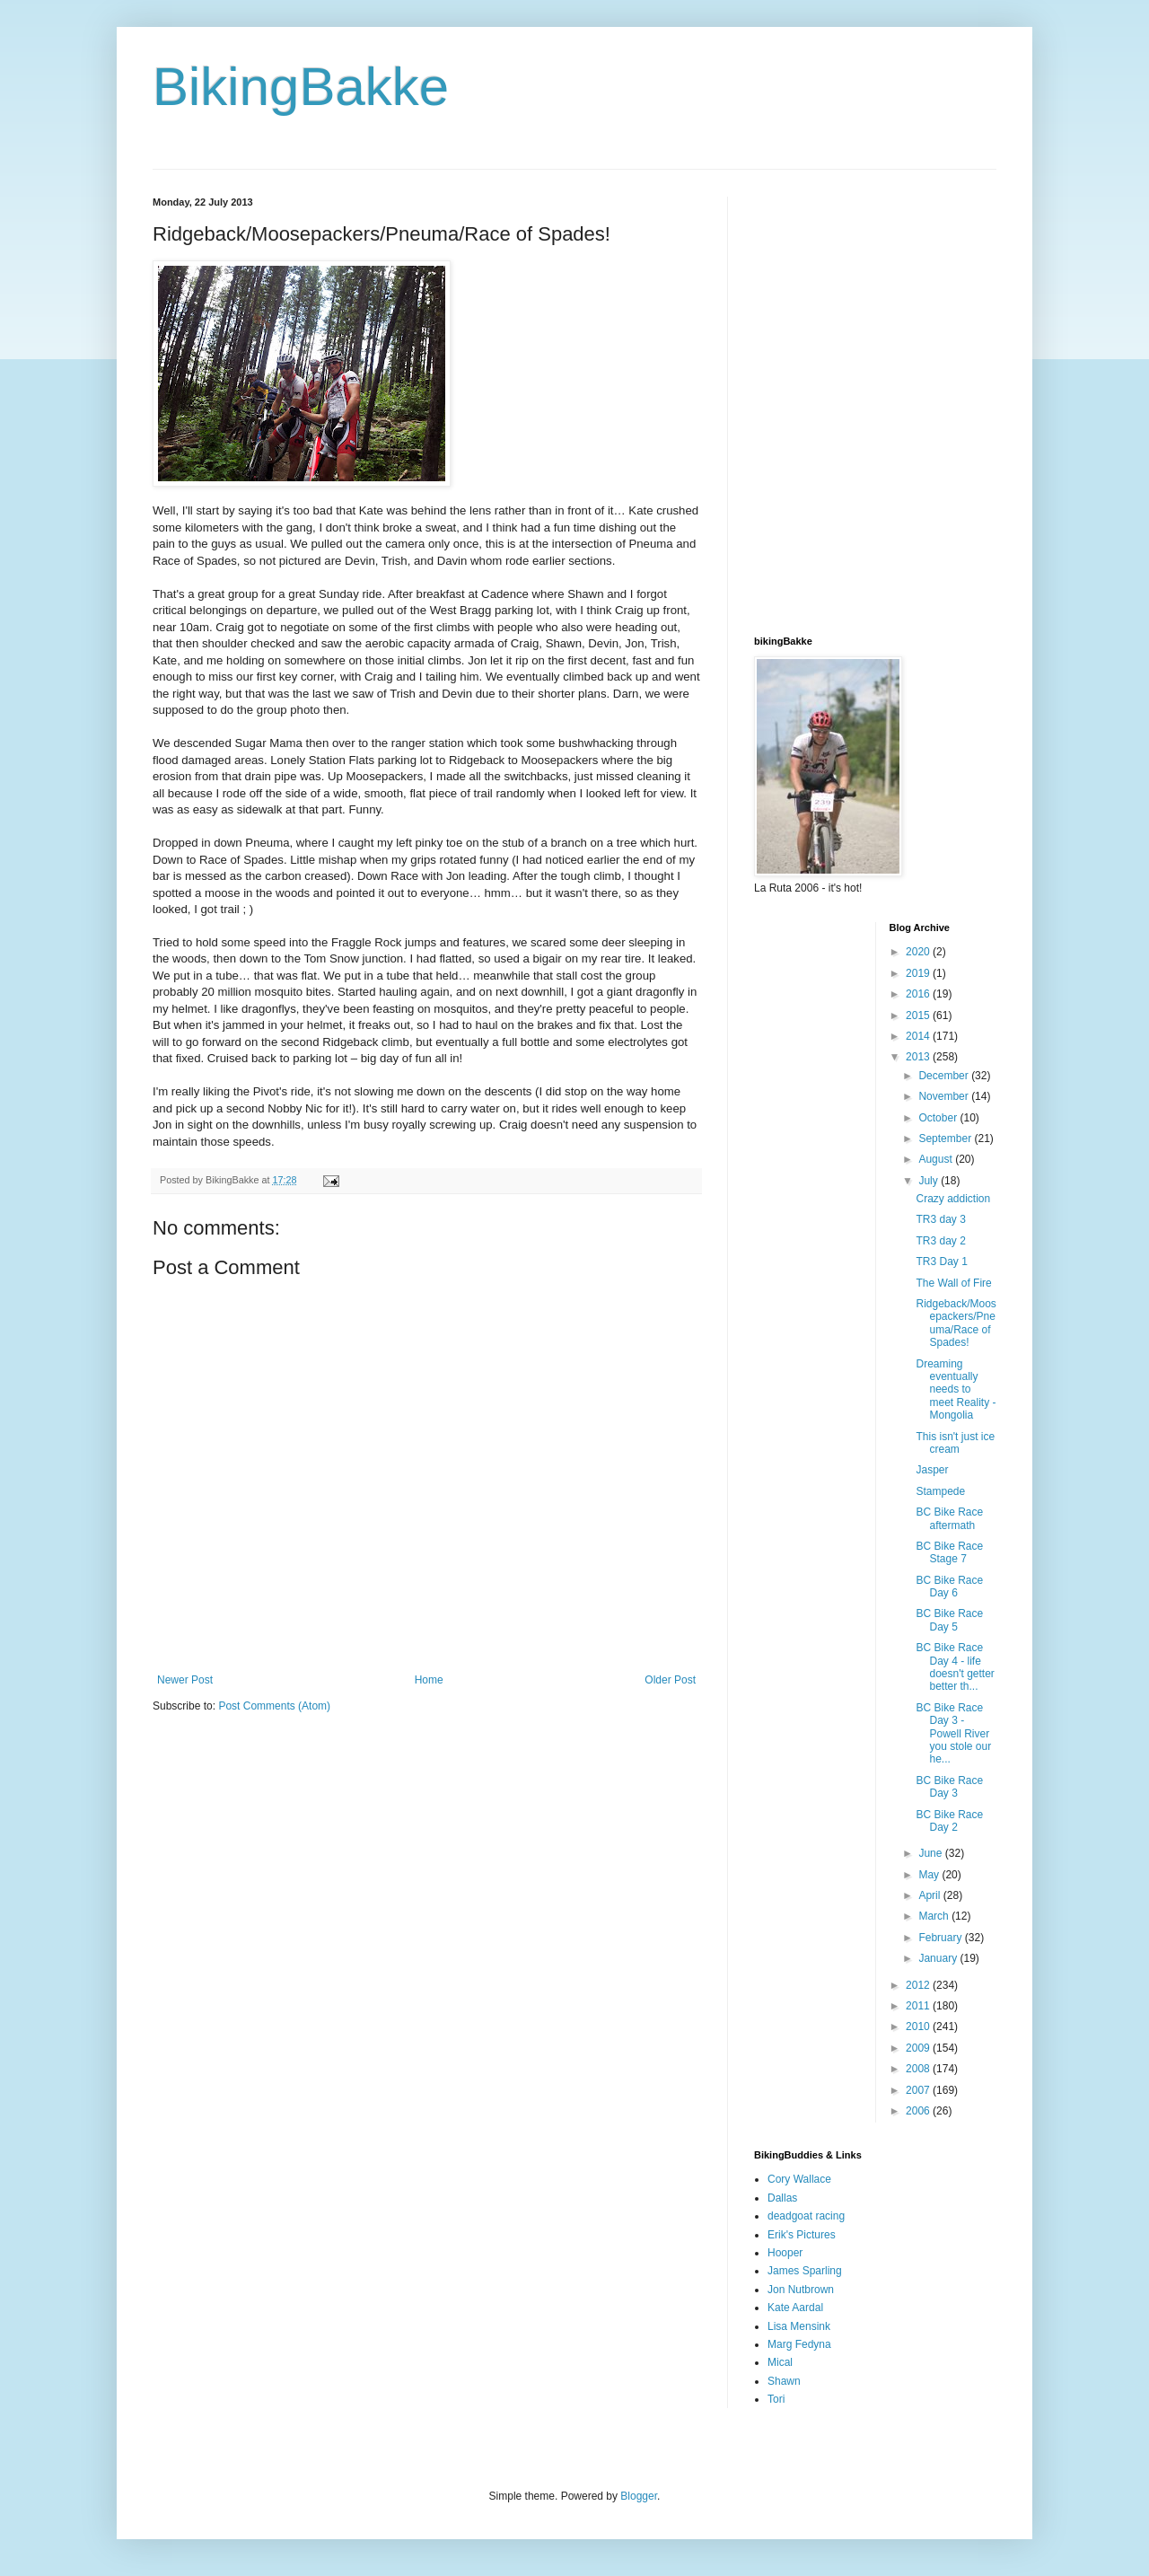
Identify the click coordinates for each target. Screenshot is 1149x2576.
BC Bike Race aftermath (949, 1518)
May (930, 1874)
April (930, 1895)
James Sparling (804, 2270)
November (944, 1096)
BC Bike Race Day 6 (949, 1586)
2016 (919, 994)
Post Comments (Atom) (274, 1706)
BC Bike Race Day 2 (949, 1820)
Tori (776, 2399)
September (946, 1138)
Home (429, 1680)
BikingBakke (301, 87)
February (941, 1937)
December (944, 1075)
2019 (919, 973)
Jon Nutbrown (800, 2289)
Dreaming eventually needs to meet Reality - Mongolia (956, 1390)
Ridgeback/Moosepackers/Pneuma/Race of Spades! (956, 1323)
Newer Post (185, 1680)
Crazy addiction (953, 1198)
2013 (919, 1057)
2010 (919, 2026)
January (939, 1958)
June (931, 1853)
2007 (919, 2090)
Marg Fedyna (799, 2344)
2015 (919, 1015)
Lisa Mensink (798, 2326)
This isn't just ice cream (955, 1442)
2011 (919, 2006)
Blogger (638, 2496)
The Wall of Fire (953, 1283)
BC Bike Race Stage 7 (949, 1552)
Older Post (670, 1680)
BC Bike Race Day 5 (949, 1619)
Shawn (784, 2381)
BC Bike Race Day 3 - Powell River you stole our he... (953, 1733)
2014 (919, 1036)
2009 (919, 2048)
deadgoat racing (806, 2216)
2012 (919, 1985)
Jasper (932, 1470)
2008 (919, 2068)
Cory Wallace (799, 2179)
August (936, 1159)
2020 (919, 951)
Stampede (940, 1491)
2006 (919, 2111)
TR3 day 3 (940, 1219)
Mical (780, 2362)
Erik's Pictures (801, 2235)
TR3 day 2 (940, 1241)
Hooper (785, 2252)
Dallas (782, 2198)
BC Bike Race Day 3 (949, 1786)
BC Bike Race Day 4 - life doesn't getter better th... (955, 1666)
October (939, 1118)
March (935, 1916)
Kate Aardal (795, 2307)
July (929, 1180)
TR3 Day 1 (941, 1261)
